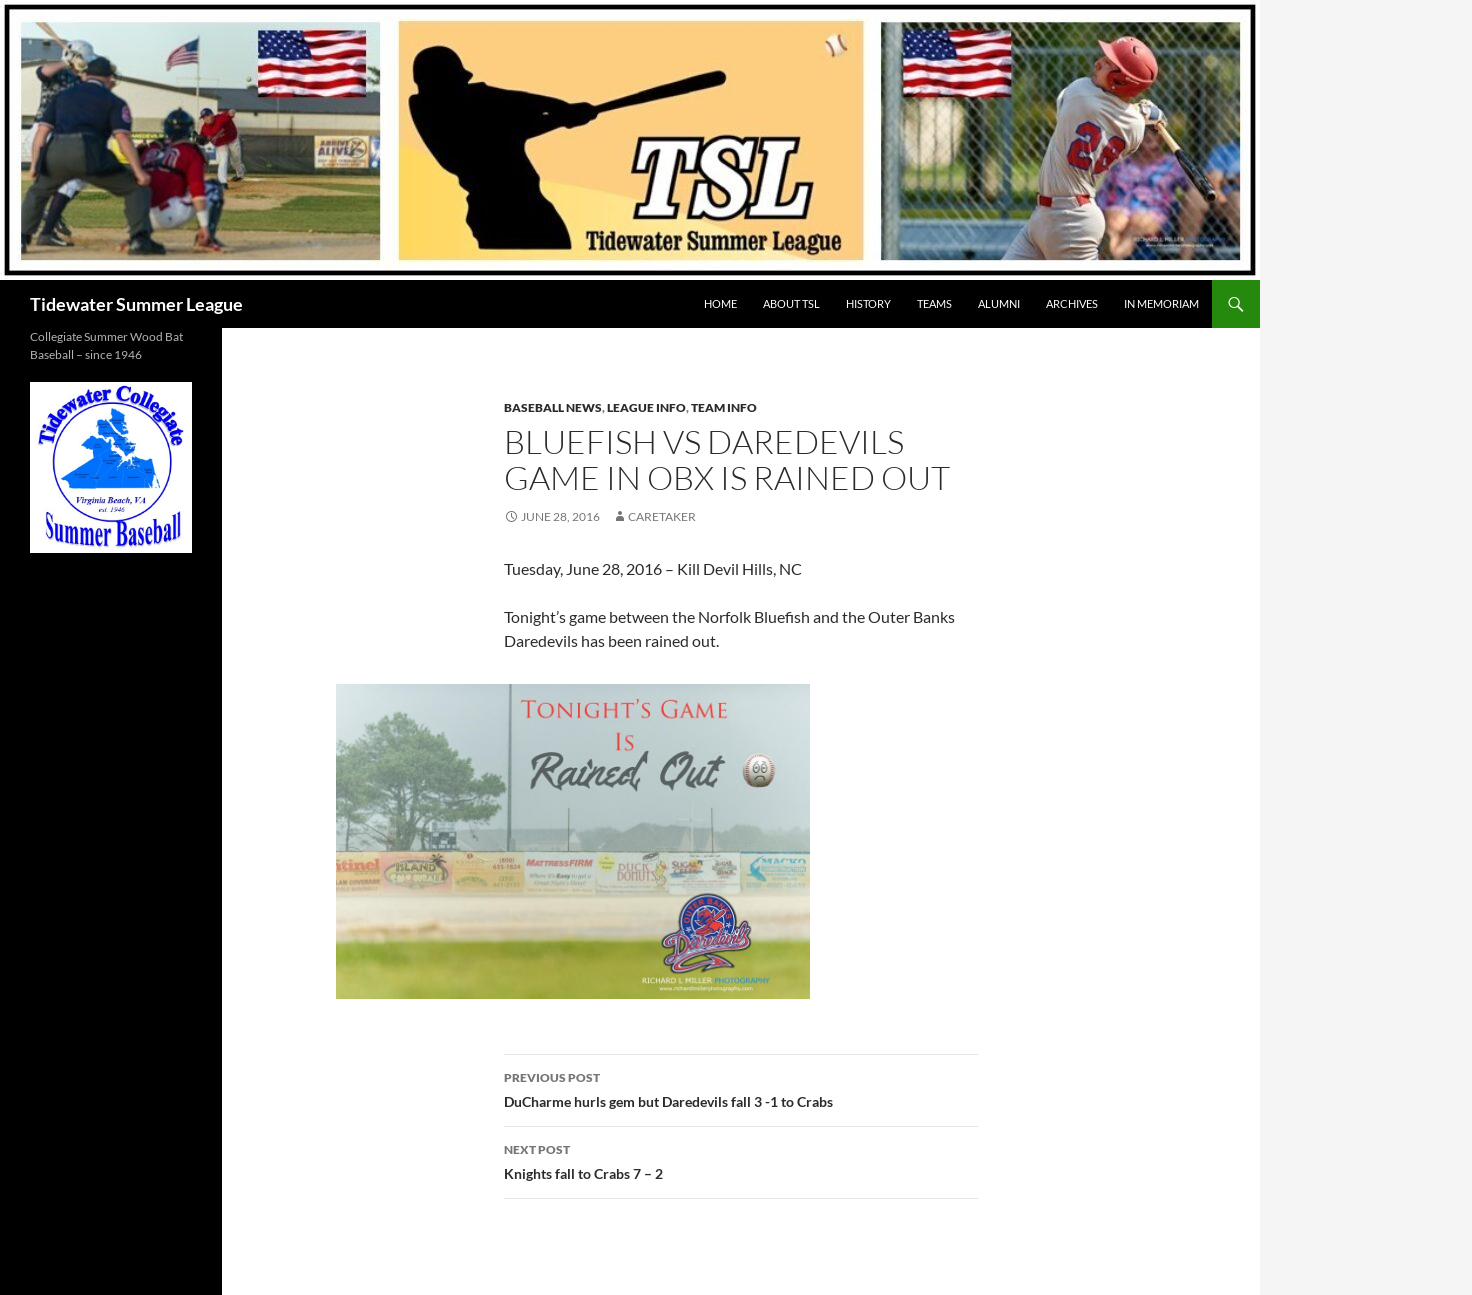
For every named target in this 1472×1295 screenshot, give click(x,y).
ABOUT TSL (791, 303)
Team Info (724, 407)
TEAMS (934, 303)
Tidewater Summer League (136, 304)
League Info (646, 407)
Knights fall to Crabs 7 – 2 (741, 1160)
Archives (1072, 303)
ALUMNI (999, 303)
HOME (720, 303)
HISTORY (868, 303)
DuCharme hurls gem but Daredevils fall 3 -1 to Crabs (741, 1088)
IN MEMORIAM (1161, 303)
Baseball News (553, 407)
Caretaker (662, 516)
